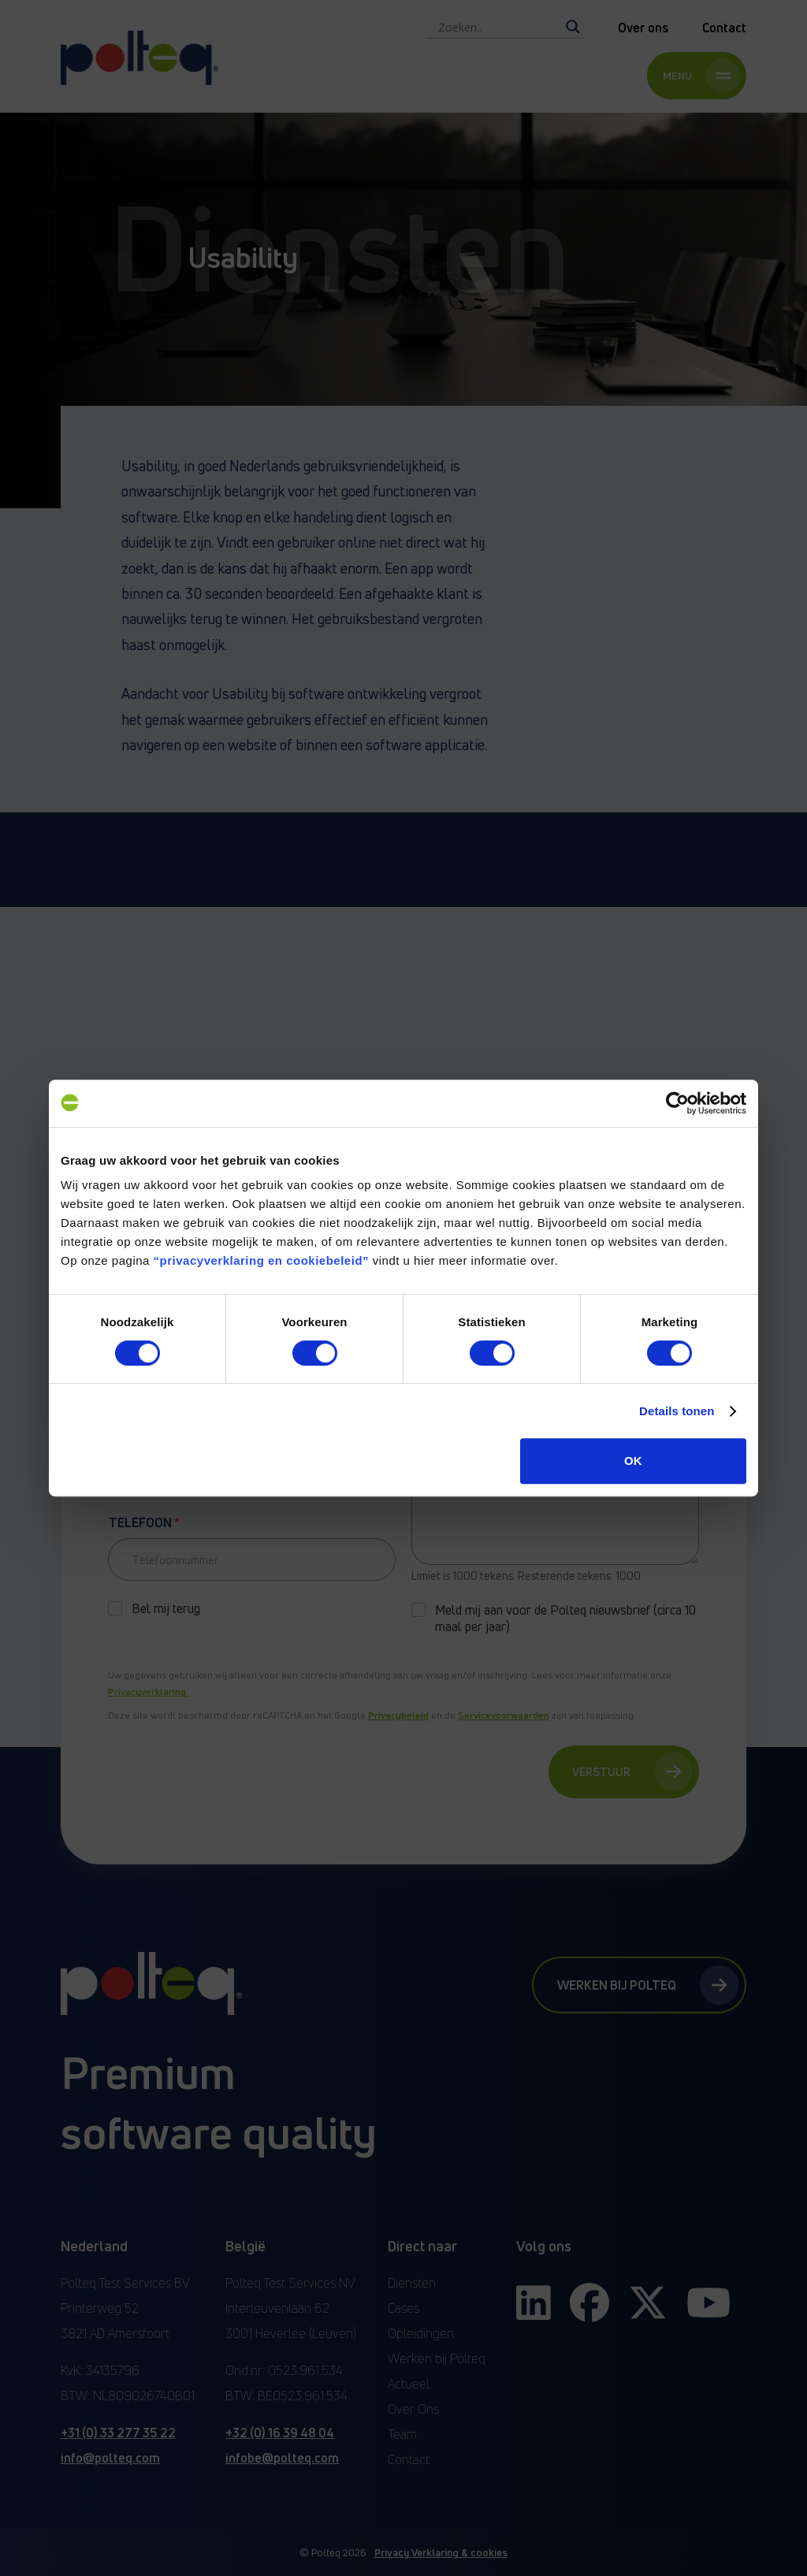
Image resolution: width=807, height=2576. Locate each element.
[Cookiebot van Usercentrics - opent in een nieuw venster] (677, 1103)
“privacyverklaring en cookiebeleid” (261, 1260)
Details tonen (676, 1411)
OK (633, 1460)
